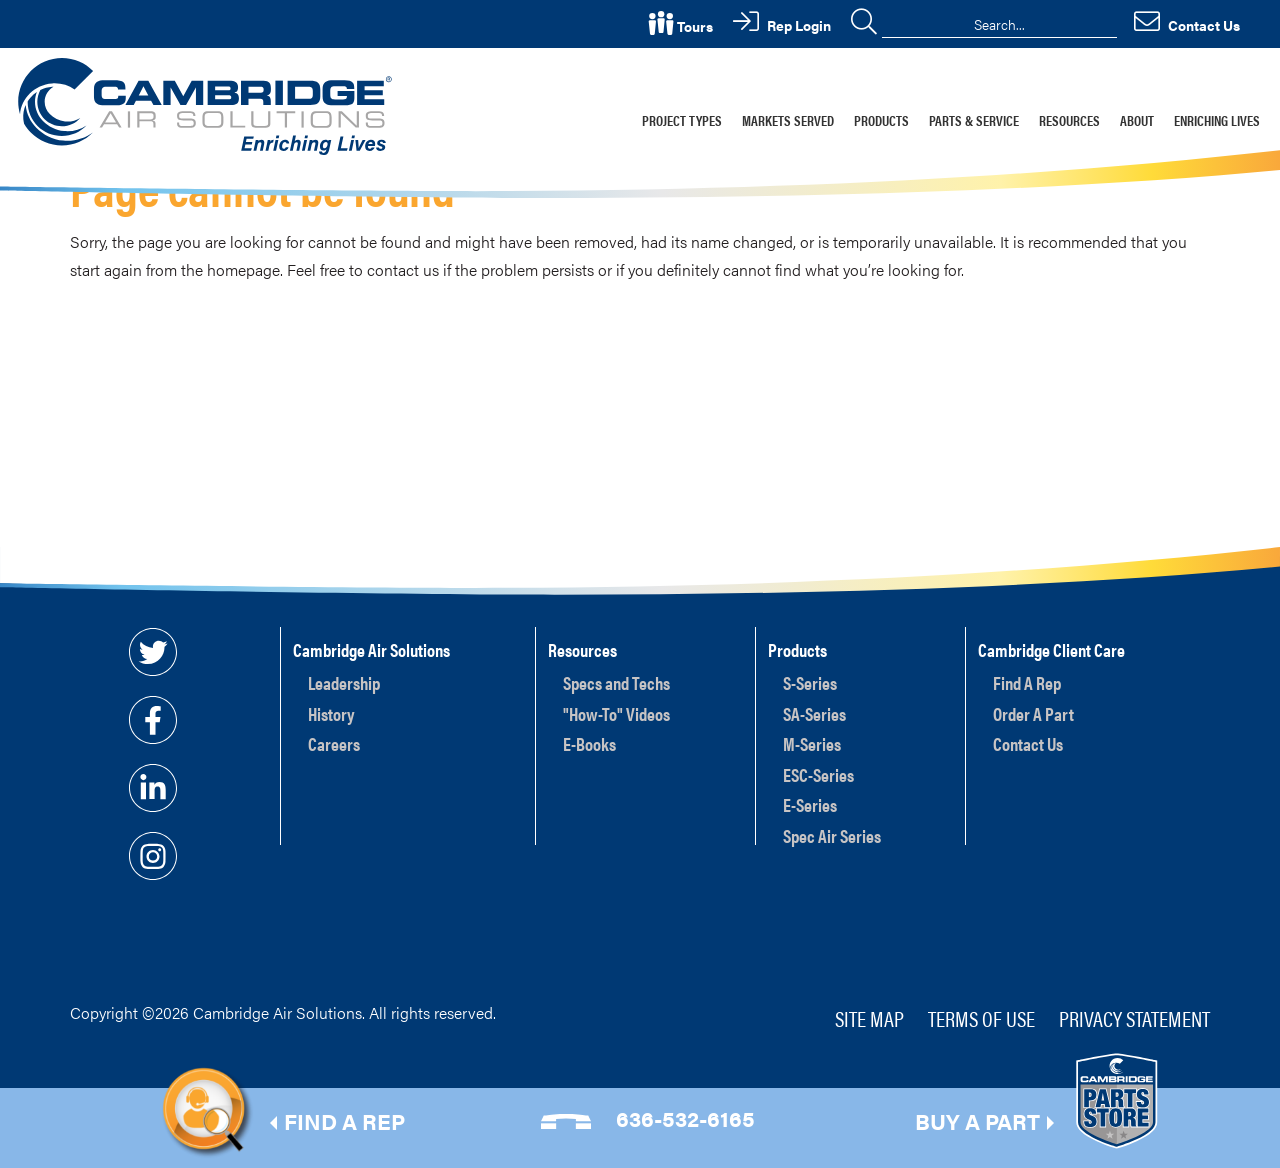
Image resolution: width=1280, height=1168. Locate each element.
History (331, 713)
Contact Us (1028, 743)
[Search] (999, 24)
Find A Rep (1027, 682)
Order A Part (1033, 713)
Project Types (682, 120)
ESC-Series (818, 774)
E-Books (589, 743)
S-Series (810, 682)
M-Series (812, 743)
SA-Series (814, 713)
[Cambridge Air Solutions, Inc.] (208, 104)
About (1137, 120)
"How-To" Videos (616, 713)
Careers (334, 743)
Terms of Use (981, 1017)
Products (881, 120)
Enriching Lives (1217, 120)
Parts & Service (974, 120)
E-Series (810, 804)
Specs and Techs (616, 682)
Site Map (869, 1017)
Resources (1069, 120)
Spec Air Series (832, 835)
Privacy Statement (1134, 1017)
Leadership (344, 682)
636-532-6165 (685, 1117)
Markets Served (788, 120)
